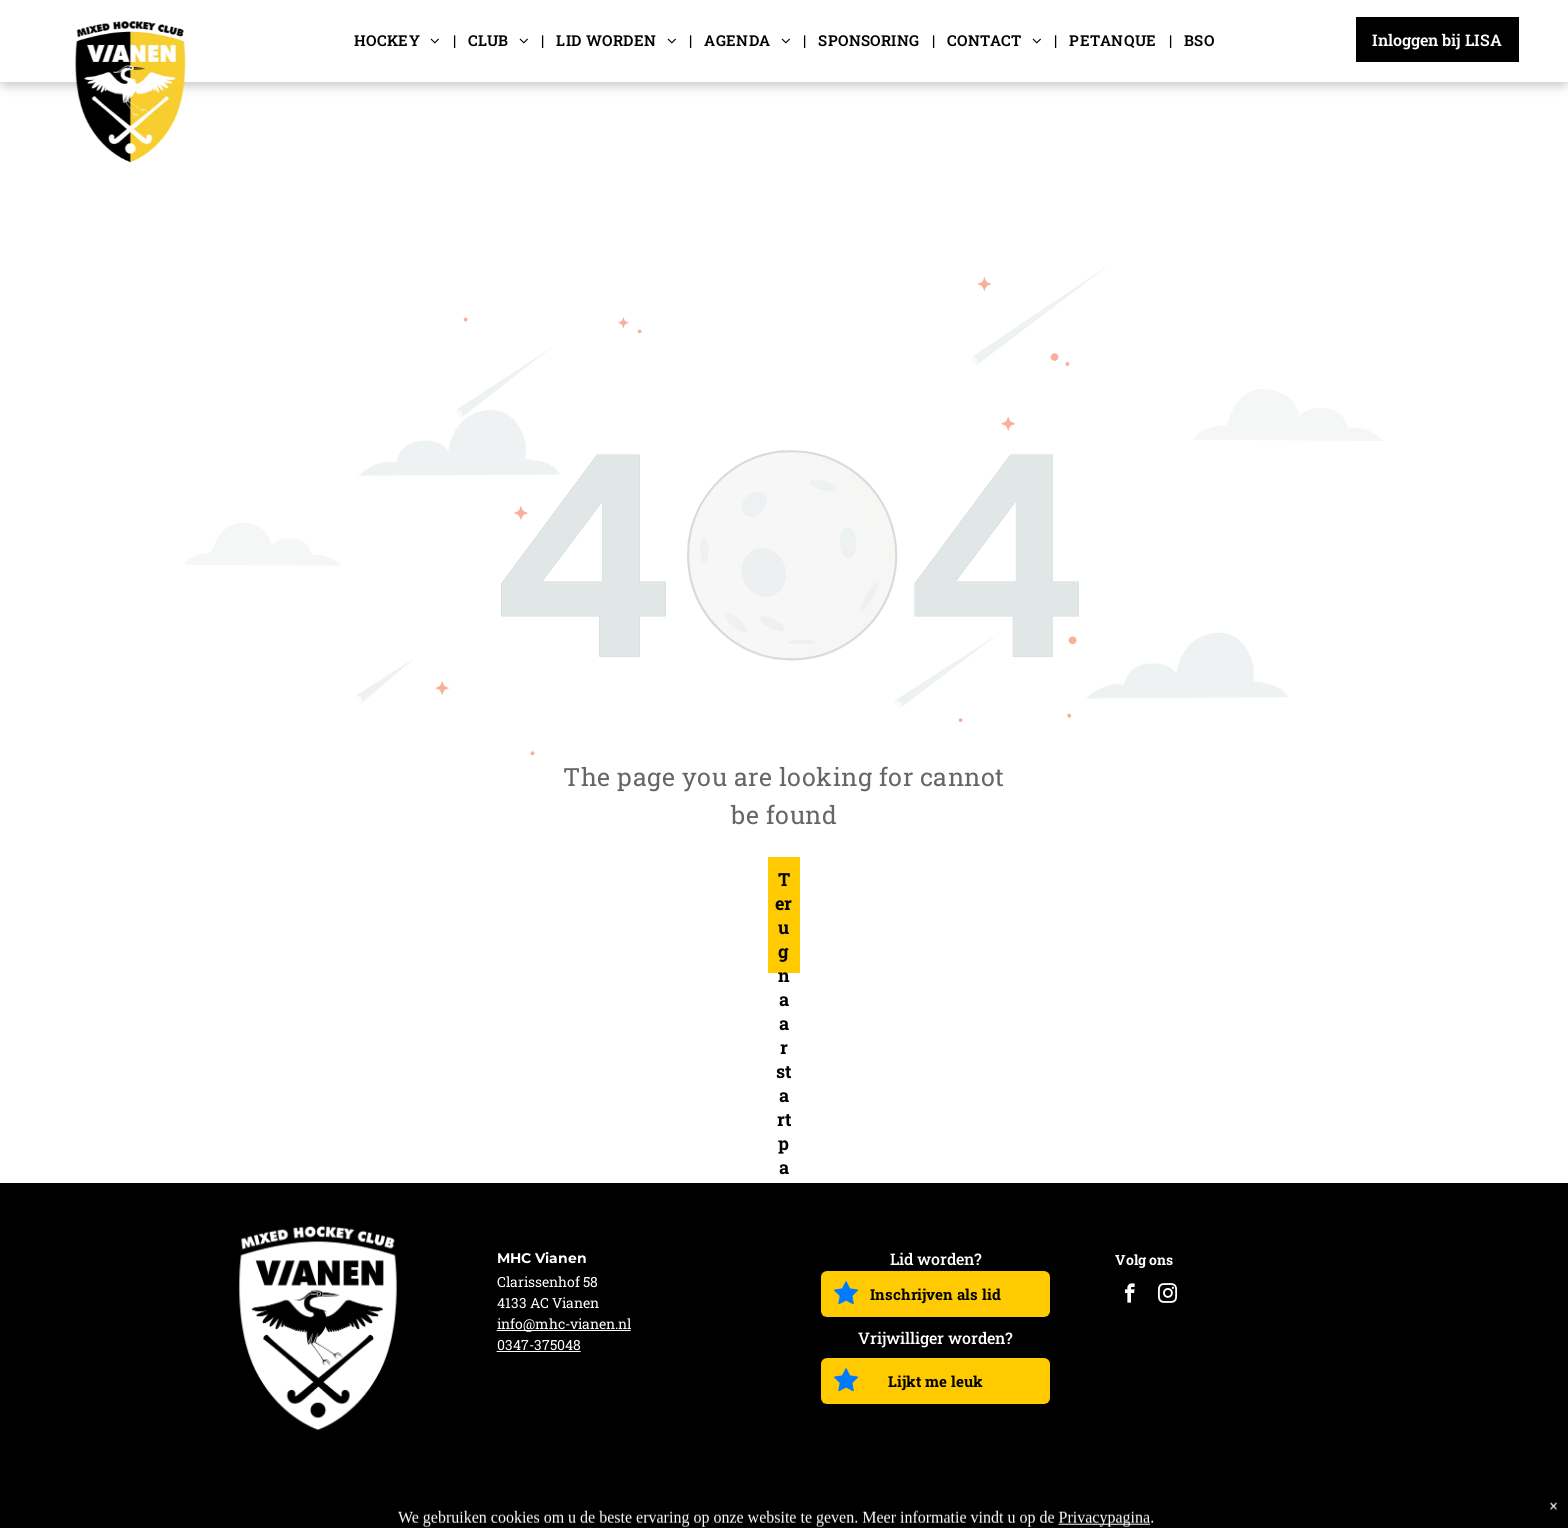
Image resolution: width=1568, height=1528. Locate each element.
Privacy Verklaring (1313, 1501)
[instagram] (1167, 1296)
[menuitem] (399, 40)
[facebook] (1129, 1296)
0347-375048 (539, 1344)
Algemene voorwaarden (1132, 1501)
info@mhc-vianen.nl (564, 1323)
